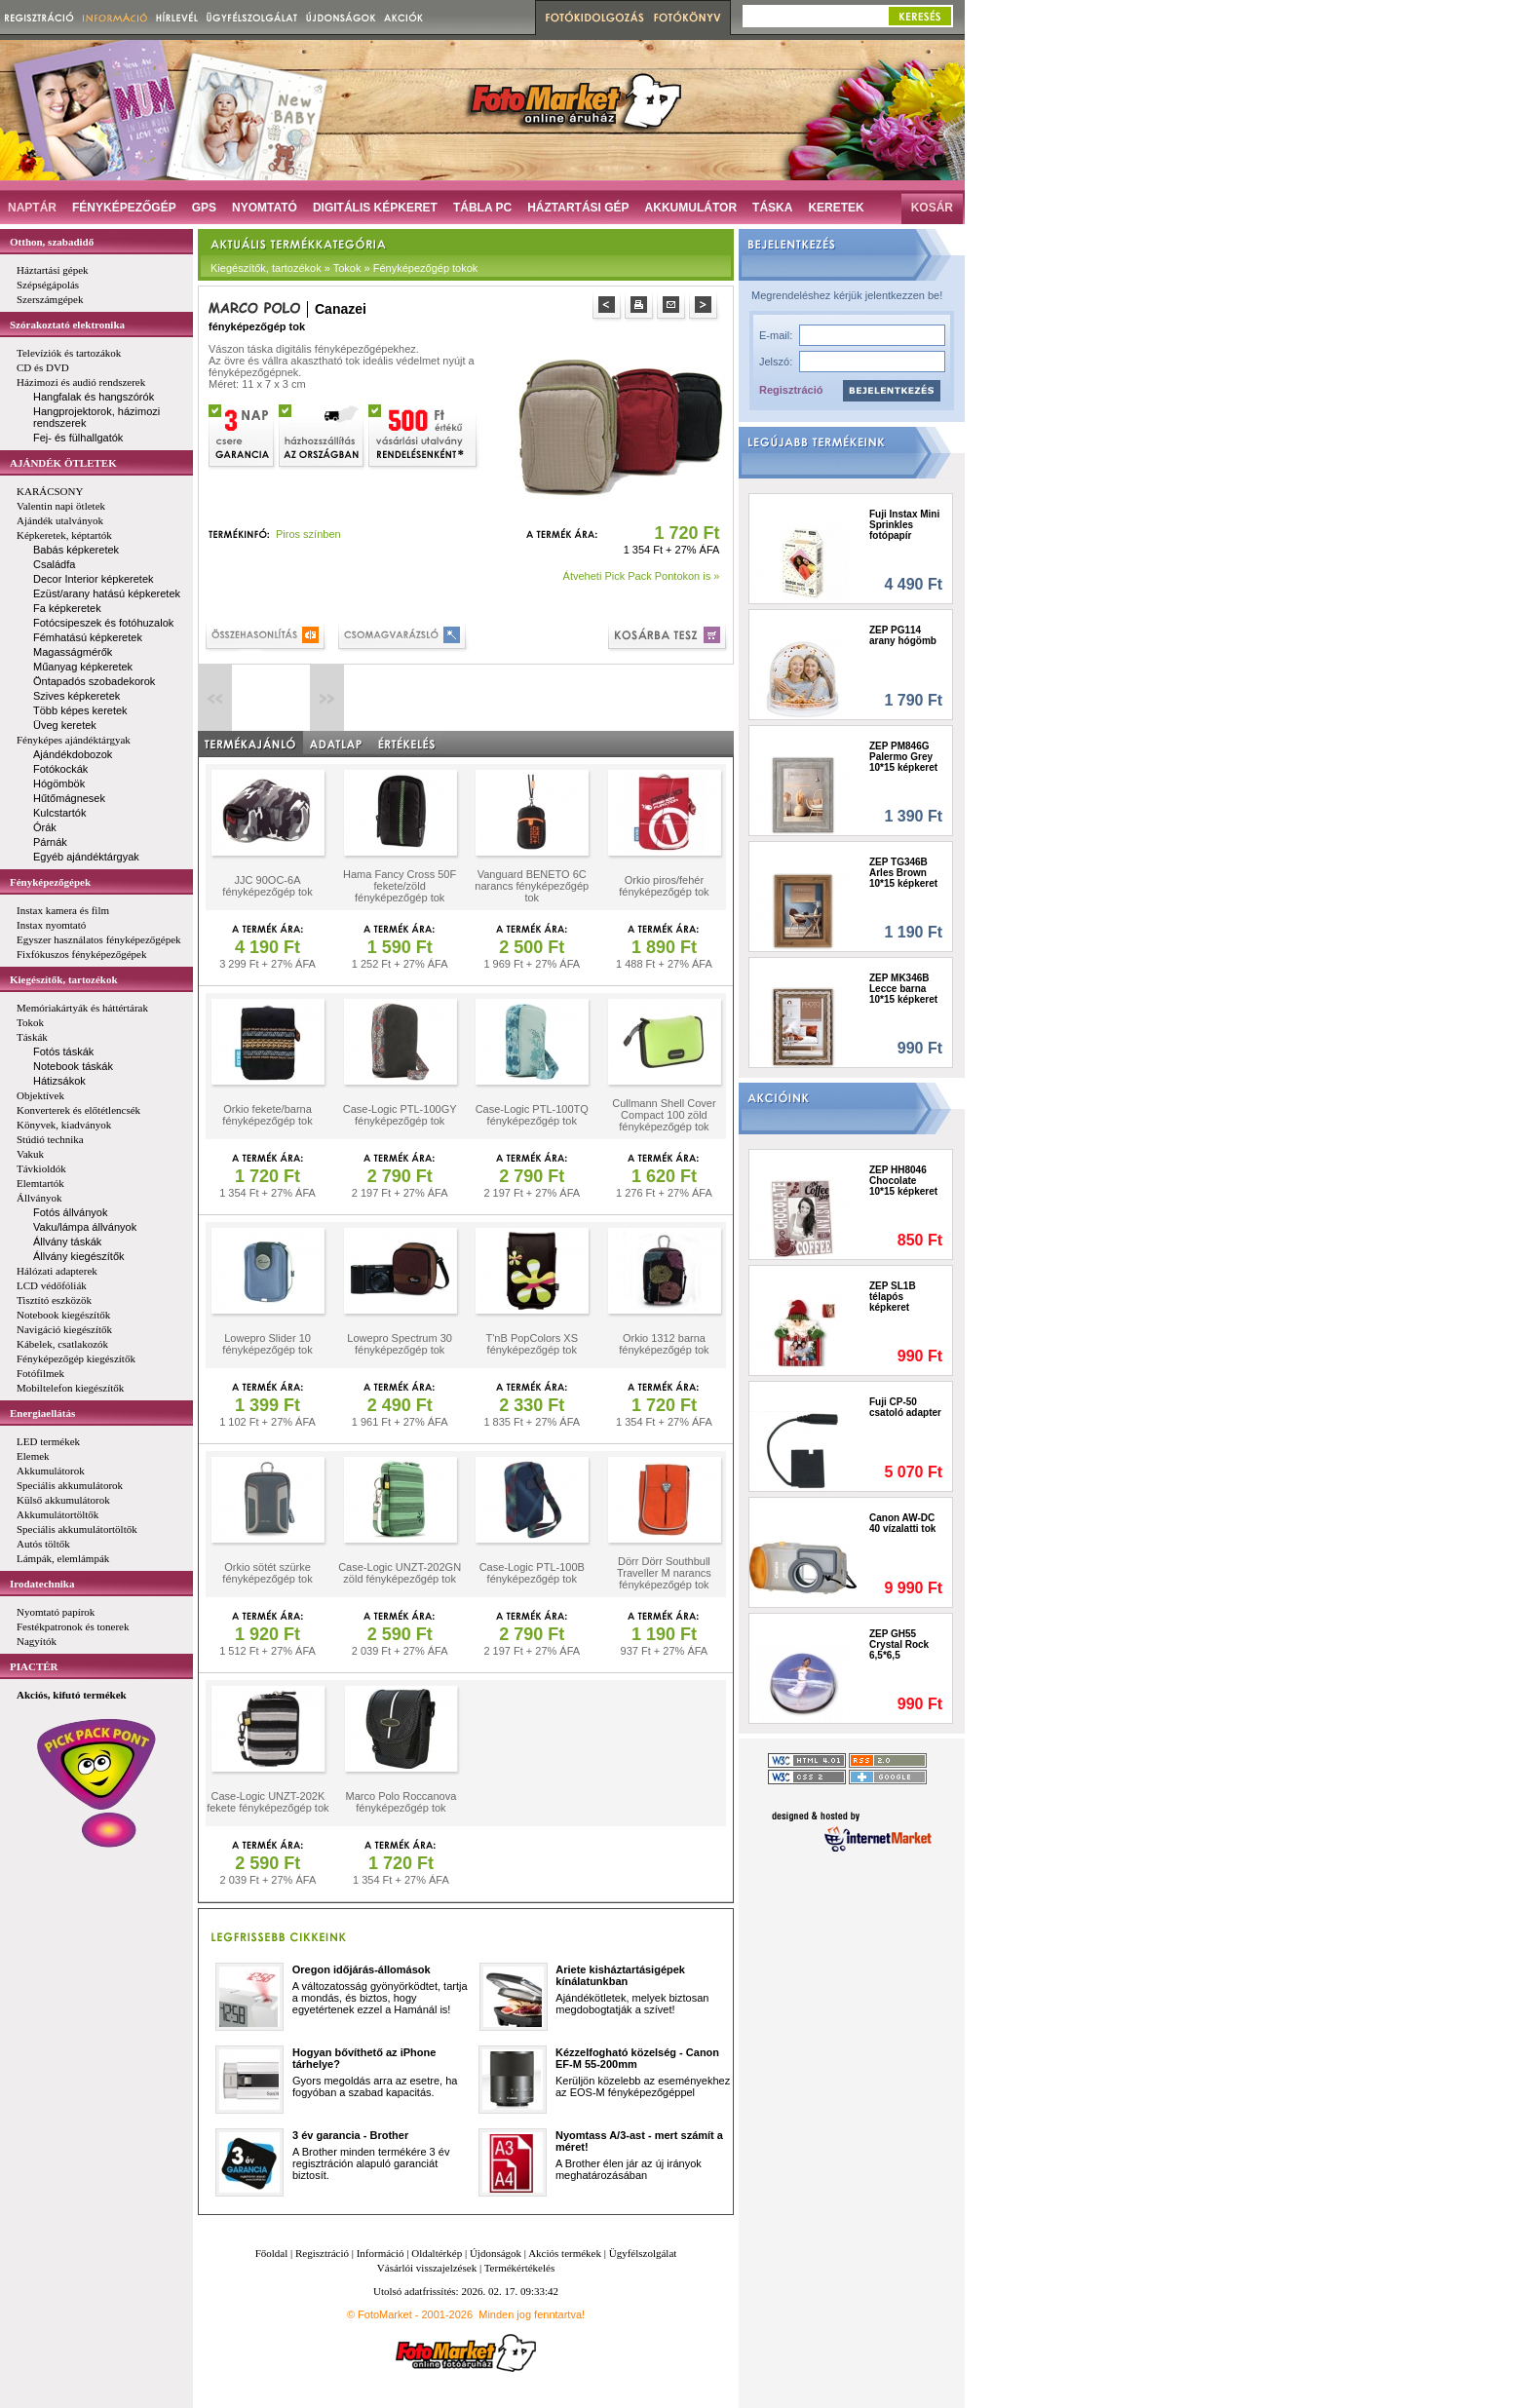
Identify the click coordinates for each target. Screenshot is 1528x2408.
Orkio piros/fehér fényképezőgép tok (663, 886)
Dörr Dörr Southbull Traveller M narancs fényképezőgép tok (664, 1572)
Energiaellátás (42, 1413)
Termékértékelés (519, 2268)
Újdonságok (495, 2253)
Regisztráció (790, 390)
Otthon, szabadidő (52, 242)
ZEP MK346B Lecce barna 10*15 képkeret (903, 989)
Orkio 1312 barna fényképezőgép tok (663, 1344)
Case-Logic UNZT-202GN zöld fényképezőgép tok (399, 1573)
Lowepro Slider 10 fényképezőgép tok (267, 1344)
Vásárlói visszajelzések (427, 2268)
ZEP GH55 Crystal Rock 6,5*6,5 (899, 1644)
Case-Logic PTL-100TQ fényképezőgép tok (532, 1115)
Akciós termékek (564, 2253)
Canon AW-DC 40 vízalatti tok (902, 1523)
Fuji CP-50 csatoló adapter (905, 1407)
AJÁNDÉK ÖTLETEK (63, 463)
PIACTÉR (34, 1666)
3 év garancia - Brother (350, 2135)
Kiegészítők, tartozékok (64, 979)
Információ (380, 2253)
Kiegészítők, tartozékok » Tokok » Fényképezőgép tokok (344, 268)
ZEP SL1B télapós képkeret (892, 1296)
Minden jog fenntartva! (531, 2314)
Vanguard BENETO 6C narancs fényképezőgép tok (532, 885)
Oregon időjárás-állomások (361, 1969)
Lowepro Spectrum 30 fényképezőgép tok (399, 1344)
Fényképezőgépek (50, 882)
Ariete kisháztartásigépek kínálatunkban (620, 1975)
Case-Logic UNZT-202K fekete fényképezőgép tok (267, 1802)
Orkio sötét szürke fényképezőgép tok (267, 1573)
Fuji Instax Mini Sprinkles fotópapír (904, 525)
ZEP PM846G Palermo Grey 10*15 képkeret (903, 757)
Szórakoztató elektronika (67, 324)
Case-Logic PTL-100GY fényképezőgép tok (400, 1115)
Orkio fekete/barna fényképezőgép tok (267, 1115)
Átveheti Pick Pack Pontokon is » (641, 576)
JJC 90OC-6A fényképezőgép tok (267, 886)
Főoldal (271, 2253)
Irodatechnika (42, 1583)
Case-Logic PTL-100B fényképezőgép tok (532, 1573)
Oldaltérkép (436, 2253)
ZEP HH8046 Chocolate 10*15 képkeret (903, 1181)
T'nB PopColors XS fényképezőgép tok (532, 1344)
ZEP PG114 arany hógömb (902, 635)
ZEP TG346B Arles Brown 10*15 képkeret (903, 873)
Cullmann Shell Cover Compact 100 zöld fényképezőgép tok (663, 1114)
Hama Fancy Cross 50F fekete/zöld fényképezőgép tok (399, 885)
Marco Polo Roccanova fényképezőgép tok (401, 1802)
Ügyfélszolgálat (643, 2253)
